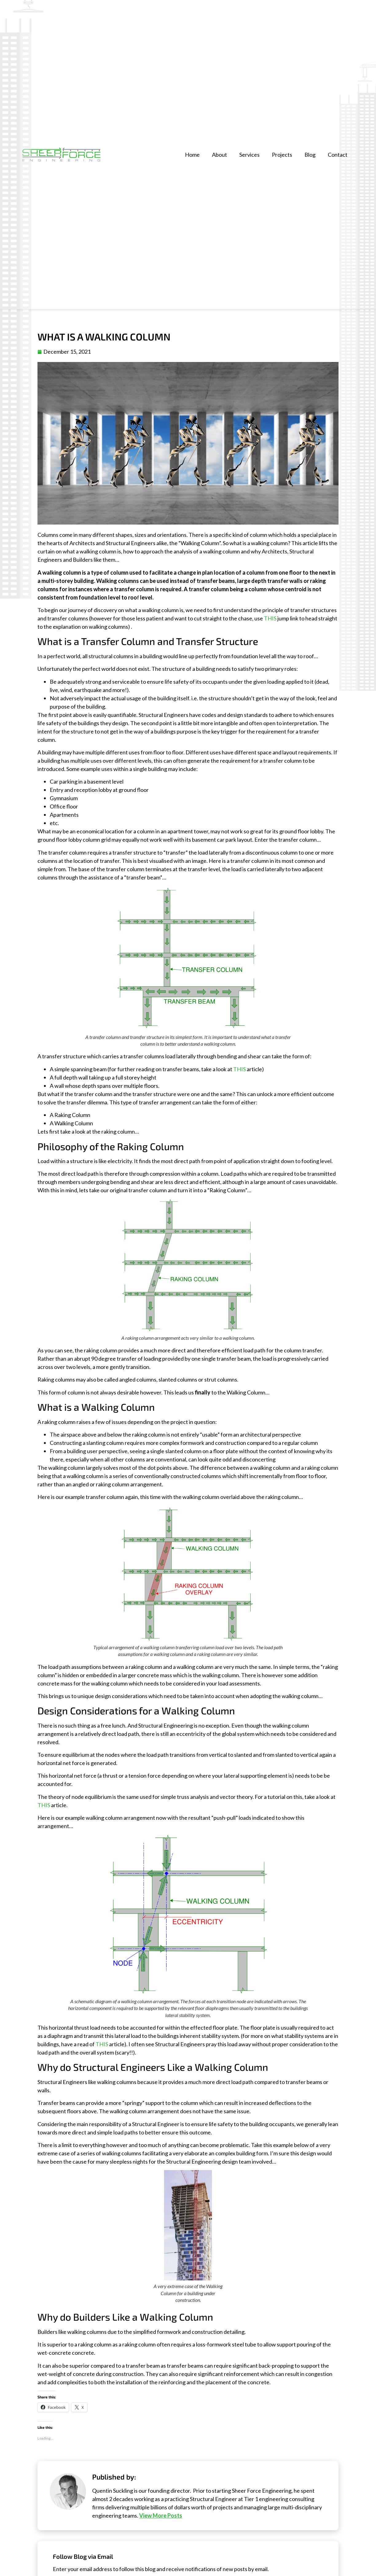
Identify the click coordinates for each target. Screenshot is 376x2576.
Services (249, 154)
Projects (282, 154)
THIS (270, 618)
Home (192, 154)
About (219, 154)
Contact (337, 154)
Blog (309, 154)
